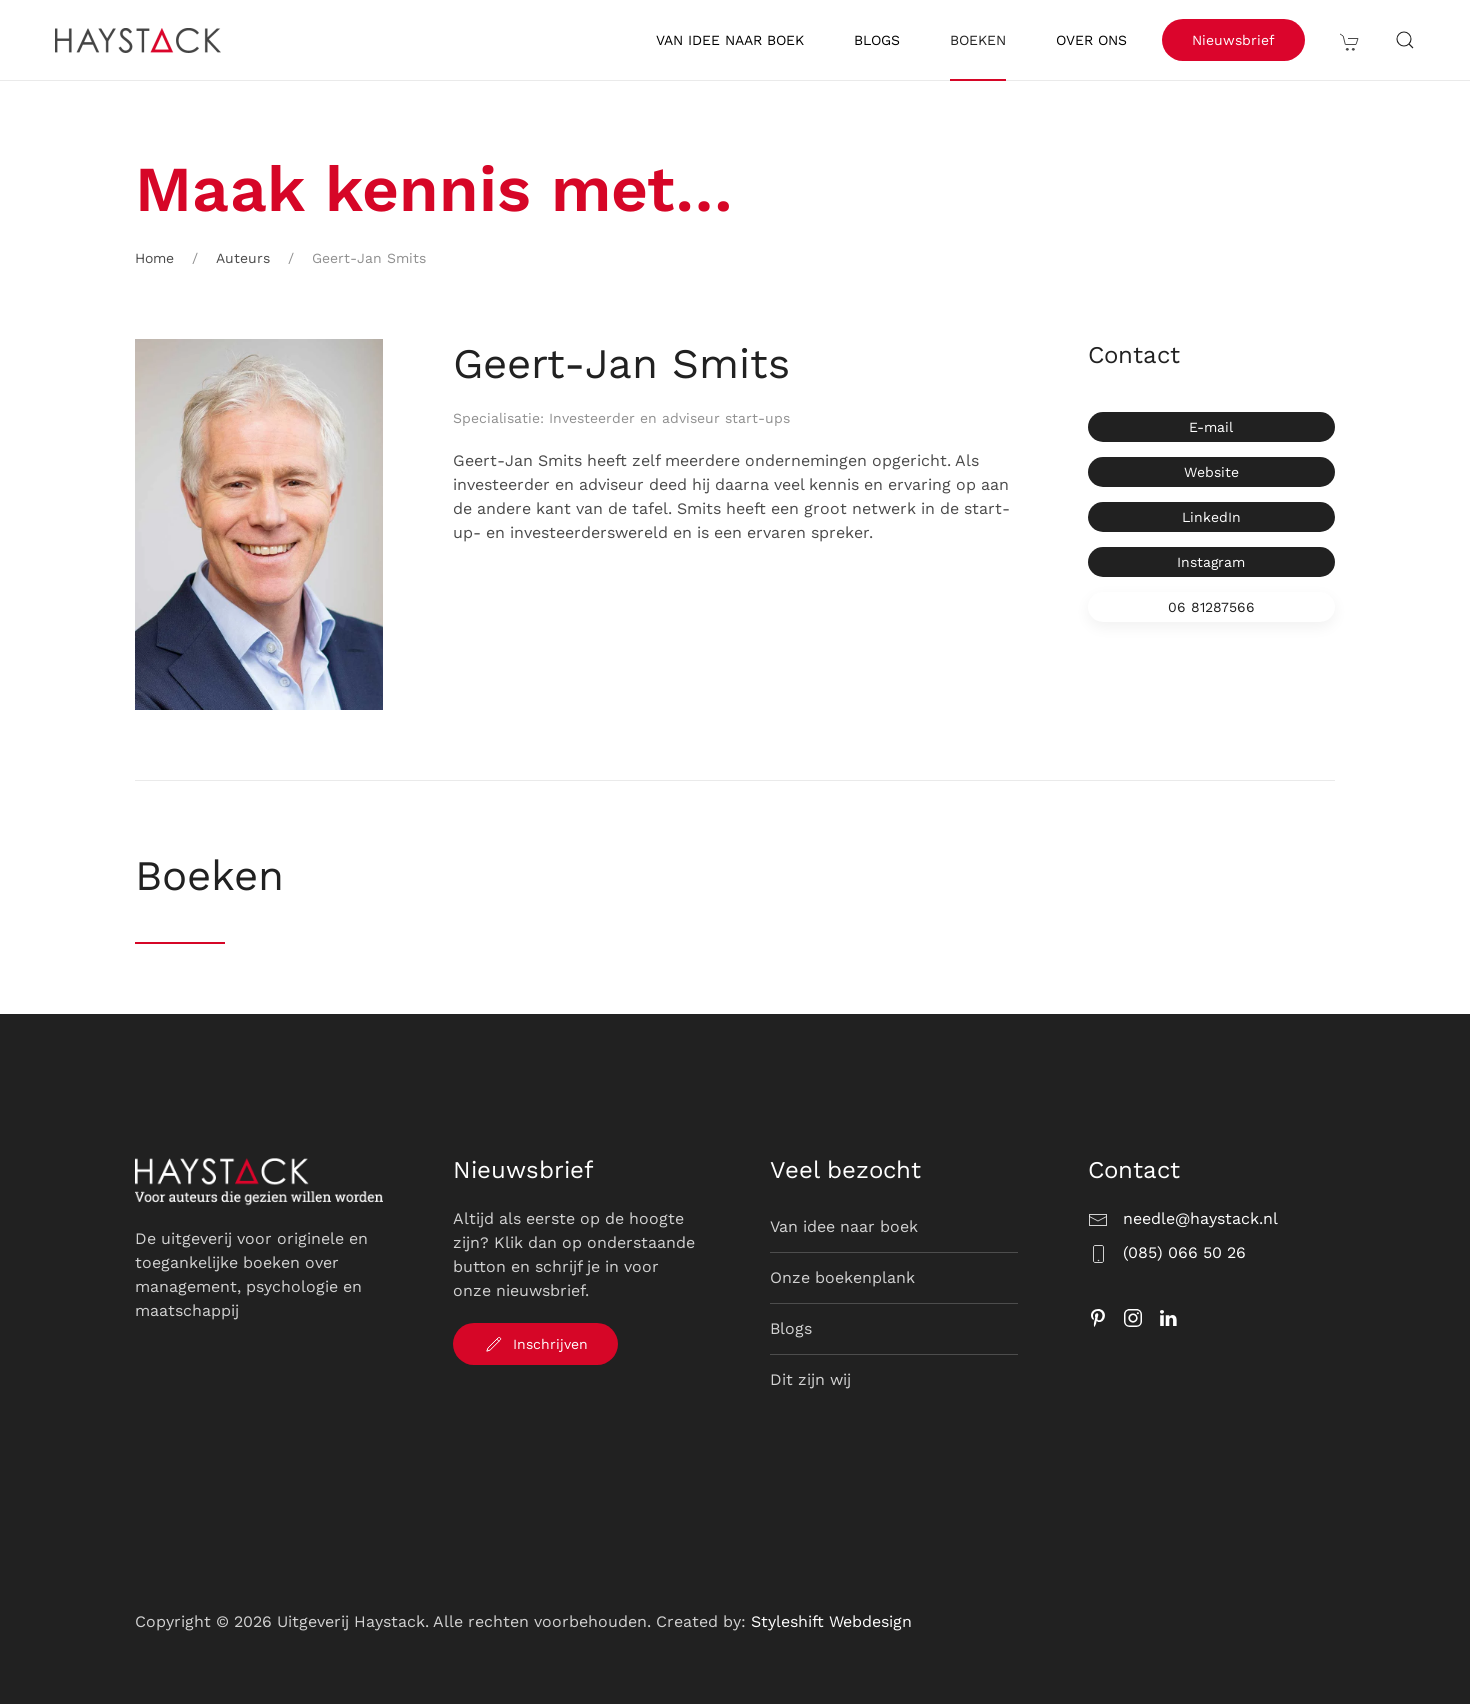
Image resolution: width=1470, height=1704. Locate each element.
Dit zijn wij (810, 1379)
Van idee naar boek (844, 1226)
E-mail (1211, 427)
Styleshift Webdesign (831, 1621)
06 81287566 (1211, 607)
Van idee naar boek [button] (730, 40)
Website (1211, 472)
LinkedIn (1211, 517)
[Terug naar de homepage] (141, 40)
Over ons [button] (1091, 40)
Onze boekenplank (842, 1277)
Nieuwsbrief (1233, 40)
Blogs (877, 40)
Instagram (1211, 562)
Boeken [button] (978, 40)
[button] (1350, 40)
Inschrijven (535, 1344)
